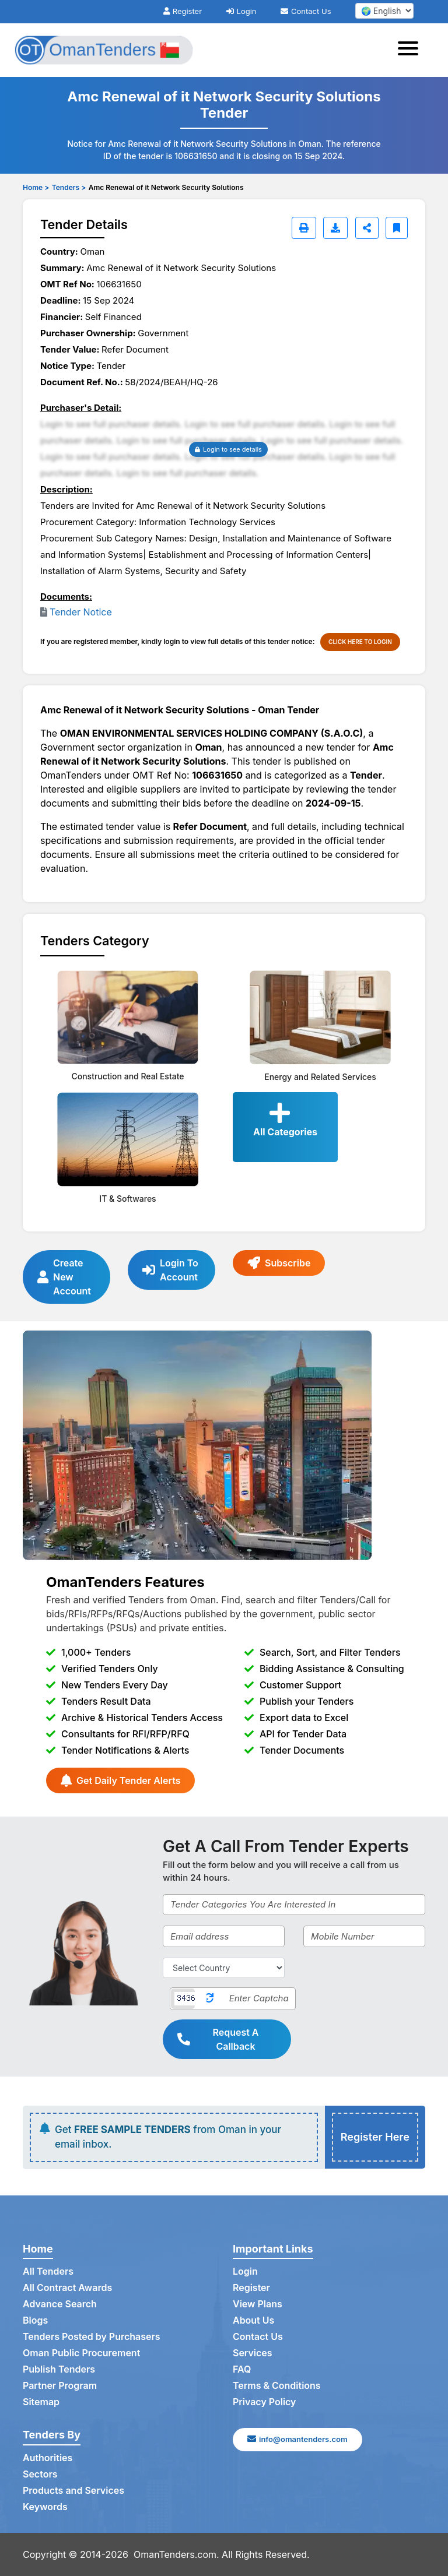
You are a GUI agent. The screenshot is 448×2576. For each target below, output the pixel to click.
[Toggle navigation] (411, 50)
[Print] (304, 228)
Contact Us (306, 11)
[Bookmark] (397, 228)
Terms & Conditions (277, 2386)
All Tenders (48, 2272)
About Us (253, 2321)
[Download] (335, 228)
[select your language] (384, 11)
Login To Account (170, 1270)
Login (241, 11)
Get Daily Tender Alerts (120, 1780)
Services (252, 2353)
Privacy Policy (264, 2402)
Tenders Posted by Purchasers (91, 2337)
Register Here (375, 2137)
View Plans (257, 2304)
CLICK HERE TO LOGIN (360, 641)
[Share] (367, 228)
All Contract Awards (67, 2288)
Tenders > (69, 187)
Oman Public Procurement (82, 2353)
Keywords (45, 2507)
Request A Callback (218, 2039)
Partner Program (60, 2386)
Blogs (35, 2321)
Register (182, 11)
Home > (36, 187)
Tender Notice (81, 612)
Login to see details (228, 449)
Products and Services (73, 2491)
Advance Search (60, 2304)
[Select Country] (224, 1968)
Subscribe (278, 1263)
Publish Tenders (59, 2370)
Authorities (47, 2458)
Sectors (40, 2474)
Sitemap (41, 2402)
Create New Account (64, 1277)
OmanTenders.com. (176, 2554)
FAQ (242, 2370)
